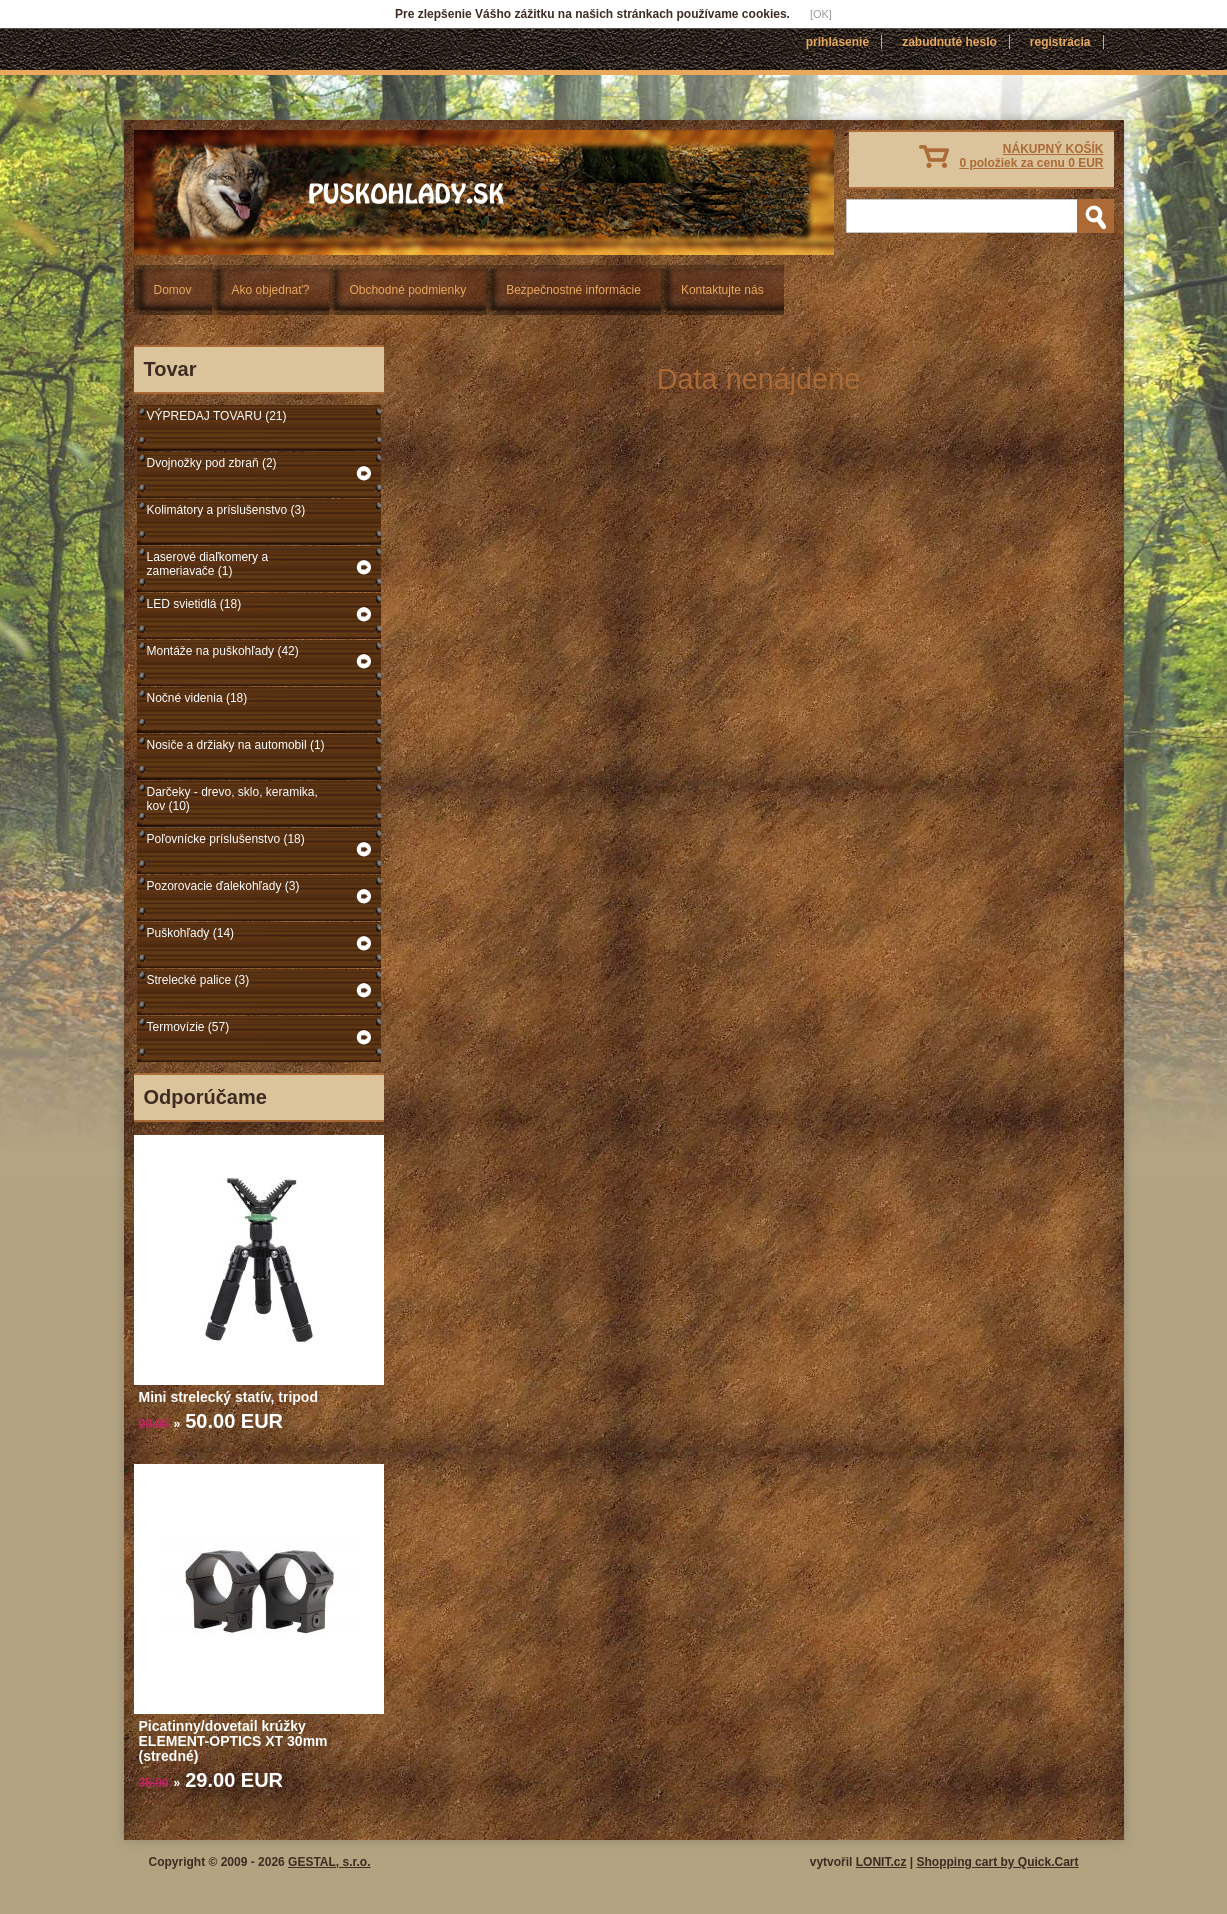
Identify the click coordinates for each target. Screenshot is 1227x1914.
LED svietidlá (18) (194, 604)
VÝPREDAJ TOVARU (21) (217, 416)
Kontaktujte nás (722, 290)
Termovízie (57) (188, 1027)
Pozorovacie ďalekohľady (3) (223, 886)
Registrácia (1060, 42)
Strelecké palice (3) (198, 980)
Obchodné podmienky (407, 290)
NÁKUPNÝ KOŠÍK (1031, 156)
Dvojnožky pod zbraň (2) (212, 463)
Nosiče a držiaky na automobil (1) (236, 745)
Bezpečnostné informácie (573, 290)
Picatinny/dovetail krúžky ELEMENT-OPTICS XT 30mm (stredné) (233, 1741)
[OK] (821, 14)
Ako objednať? (271, 290)
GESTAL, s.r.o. (329, 1862)
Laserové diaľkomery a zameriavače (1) (208, 564)
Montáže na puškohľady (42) (223, 651)
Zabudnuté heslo (949, 42)
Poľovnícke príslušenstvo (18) (226, 839)
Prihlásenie (837, 42)
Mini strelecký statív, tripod (228, 1397)
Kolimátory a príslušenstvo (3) (226, 510)
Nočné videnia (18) (197, 698)
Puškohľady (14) (191, 933)
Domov (173, 290)
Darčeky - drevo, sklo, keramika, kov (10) (232, 799)
